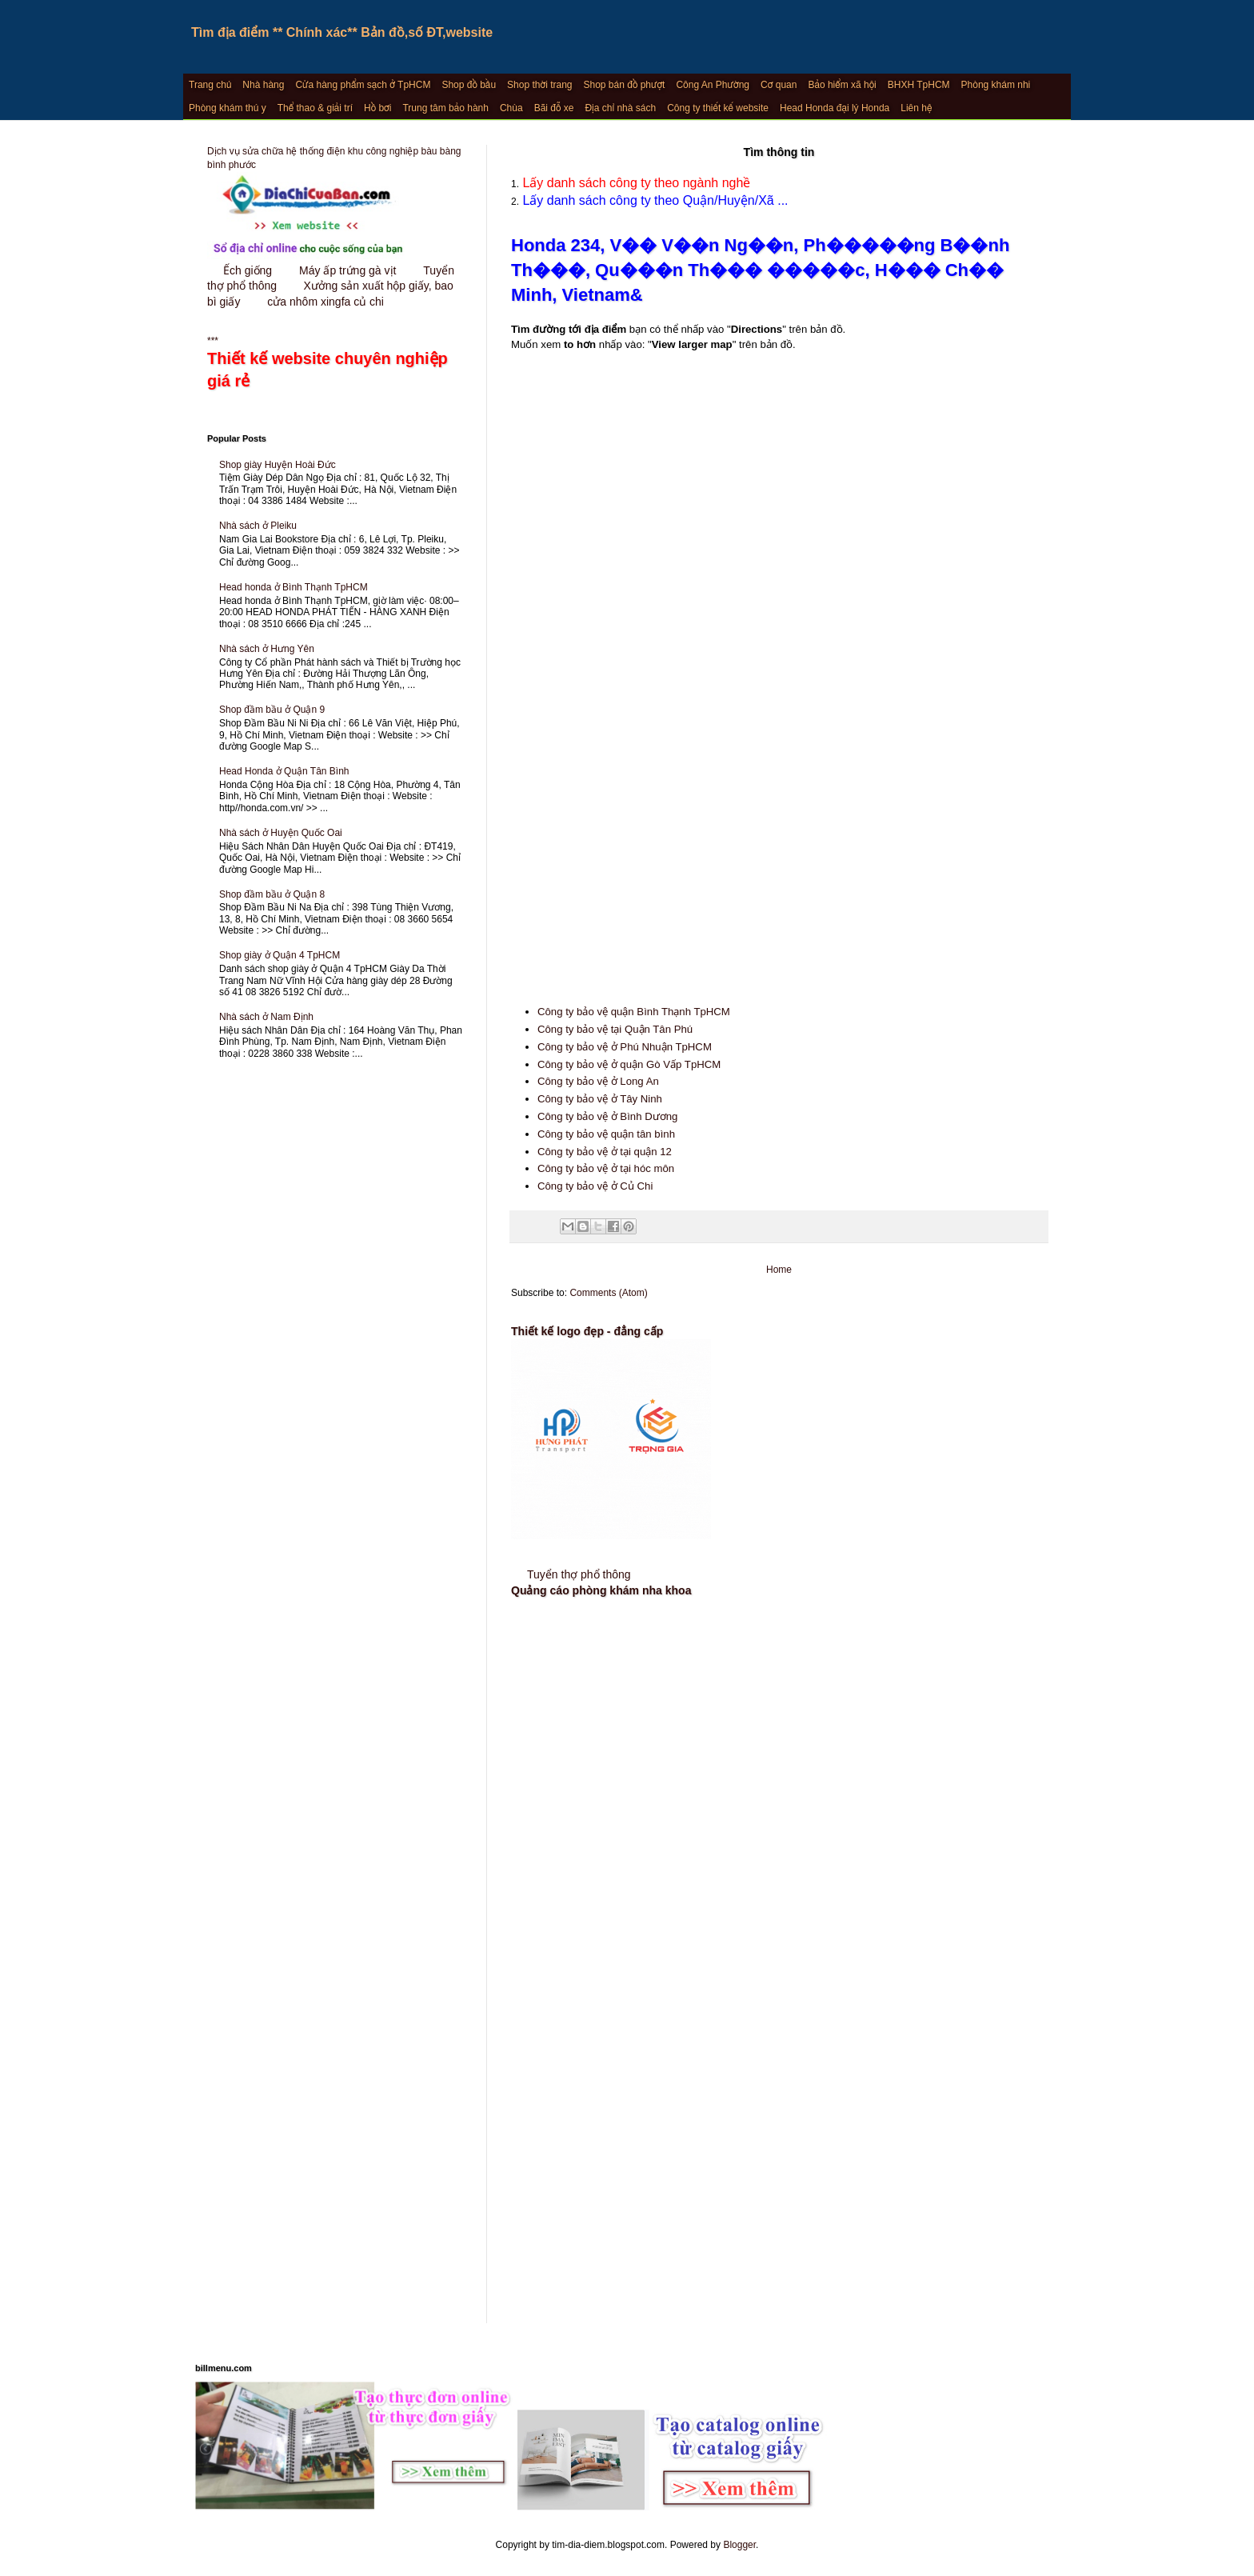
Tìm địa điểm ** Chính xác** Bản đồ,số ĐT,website (342, 32)
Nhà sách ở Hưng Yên (266, 648)
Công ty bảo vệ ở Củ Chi (595, 1186)
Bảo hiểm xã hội (842, 84)
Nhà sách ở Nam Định (266, 1016)
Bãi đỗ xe (554, 108)
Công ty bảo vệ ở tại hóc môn (605, 1168)
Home (779, 1269)
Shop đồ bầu (468, 84)
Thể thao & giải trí (315, 108)
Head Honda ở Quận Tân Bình (284, 771)
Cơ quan (779, 84)
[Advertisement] (779, 843)
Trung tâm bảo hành (445, 108)
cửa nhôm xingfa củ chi (325, 301)
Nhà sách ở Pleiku (258, 525)
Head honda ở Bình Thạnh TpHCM (293, 587)
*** (335, 364)
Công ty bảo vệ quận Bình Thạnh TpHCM (633, 1012)
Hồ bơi (377, 108)
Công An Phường (712, 84)
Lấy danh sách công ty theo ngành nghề (634, 183)
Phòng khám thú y (227, 108)
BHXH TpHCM (919, 84)
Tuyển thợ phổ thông (579, 1574)
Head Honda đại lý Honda (834, 108)
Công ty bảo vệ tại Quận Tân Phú (615, 1029)
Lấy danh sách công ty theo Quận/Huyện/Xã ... (654, 200)
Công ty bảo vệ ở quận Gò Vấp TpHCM (629, 1064)
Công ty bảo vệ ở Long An (598, 1081)
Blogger (739, 2544)
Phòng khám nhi (996, 84)
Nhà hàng (263, 84)
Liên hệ (916, 108)
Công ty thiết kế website (718, 108)
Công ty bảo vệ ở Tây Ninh (599, 1099)
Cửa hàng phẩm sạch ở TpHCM (362, 84)
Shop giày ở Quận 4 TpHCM (279, 955)
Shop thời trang (539, 84)
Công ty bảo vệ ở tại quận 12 (604, 1152)
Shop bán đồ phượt (624, 84)
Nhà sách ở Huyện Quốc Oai (280, 832)
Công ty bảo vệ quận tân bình (606, 1134)
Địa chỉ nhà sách (620, 108)
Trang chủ (210, 84)
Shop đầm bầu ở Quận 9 (272, 709)
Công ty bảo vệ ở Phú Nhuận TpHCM (624, 1047)
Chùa (511, 108)
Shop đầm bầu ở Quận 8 (272, 894)
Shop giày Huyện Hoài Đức (277, 464)
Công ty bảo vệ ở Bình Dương (607, 1116)
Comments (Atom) (608, 1292)
